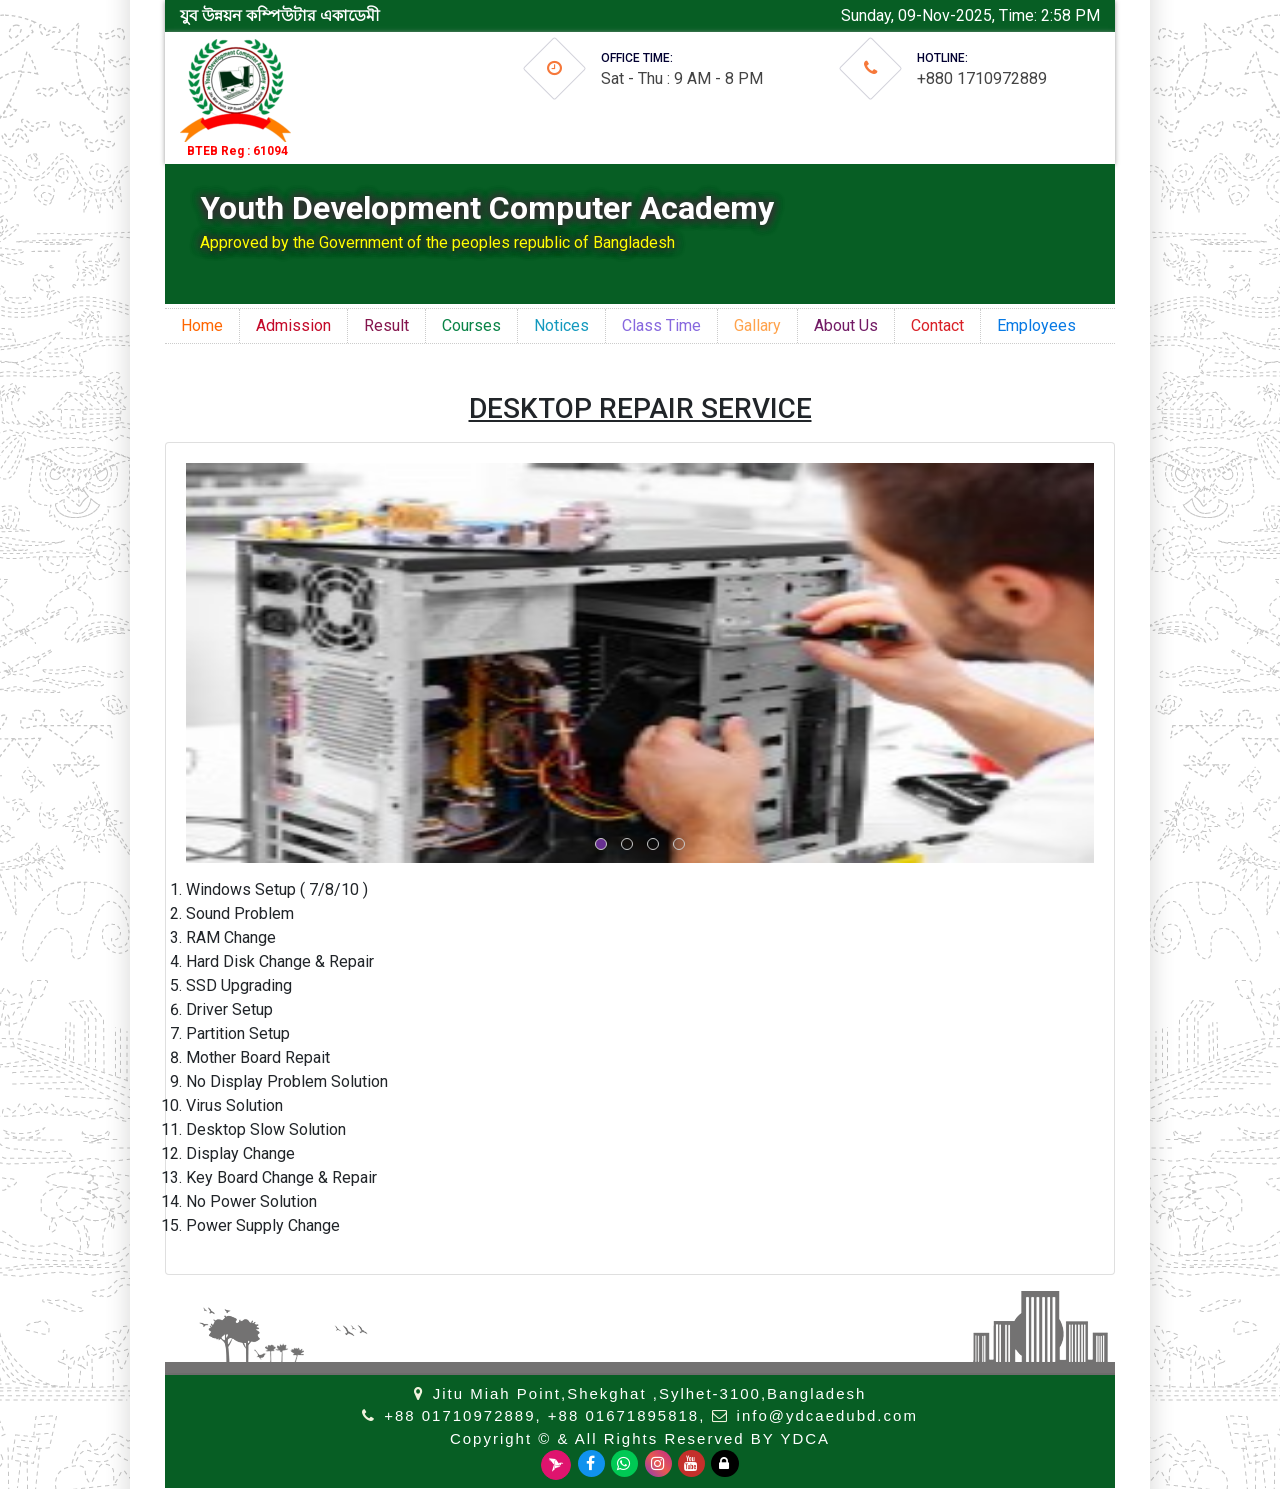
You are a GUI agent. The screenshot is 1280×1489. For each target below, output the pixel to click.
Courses (471, 325)
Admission (293, 325)
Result (386, 325)
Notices (561, 325)
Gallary (757, 325)
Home (202, 325)
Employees (1036, 325)
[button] (601, 844)
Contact (937, 325)
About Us (846, 325)
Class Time (661, 325)
